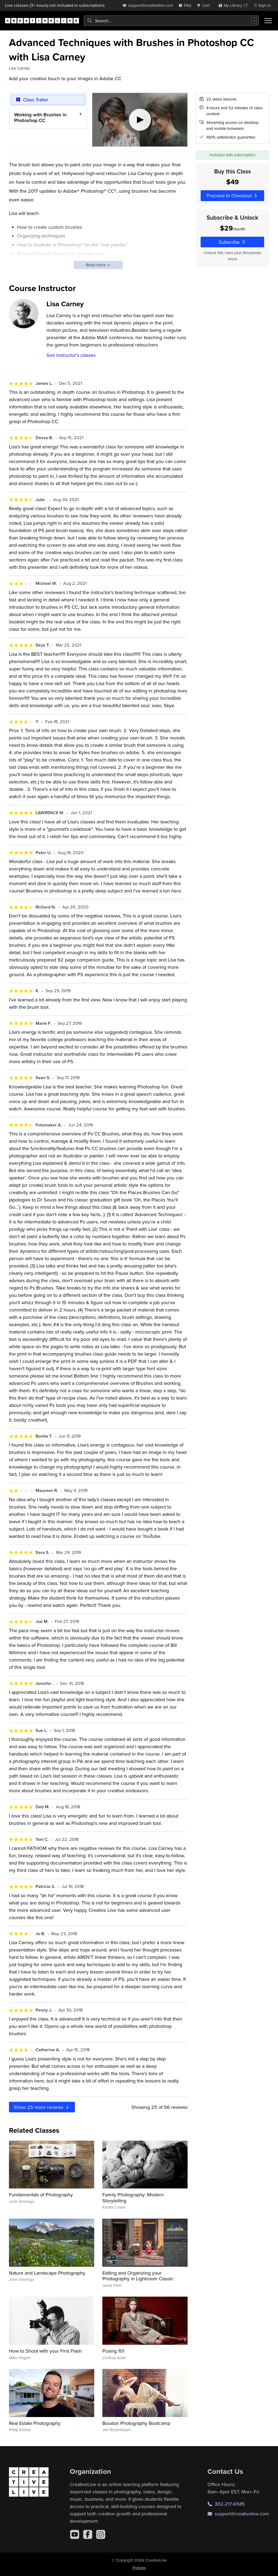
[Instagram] (101, 2534)
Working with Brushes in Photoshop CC (40, 117)
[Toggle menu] (268, 21)
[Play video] (140, 119)
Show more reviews (42, 2107)
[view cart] (204, 5)
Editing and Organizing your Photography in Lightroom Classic (137, 2275)
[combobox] (171, 21)
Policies (139, 2568)
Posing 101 (113, 2350)
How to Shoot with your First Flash (45, 2350)
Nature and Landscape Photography (47, 2272)
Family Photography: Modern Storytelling (133, 2197)
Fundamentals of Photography (41, 2194)
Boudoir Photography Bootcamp (136, 2423)
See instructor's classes (71, 355)
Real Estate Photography (35, 2423)
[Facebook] (88, 2534)
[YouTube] (75, 2534)
